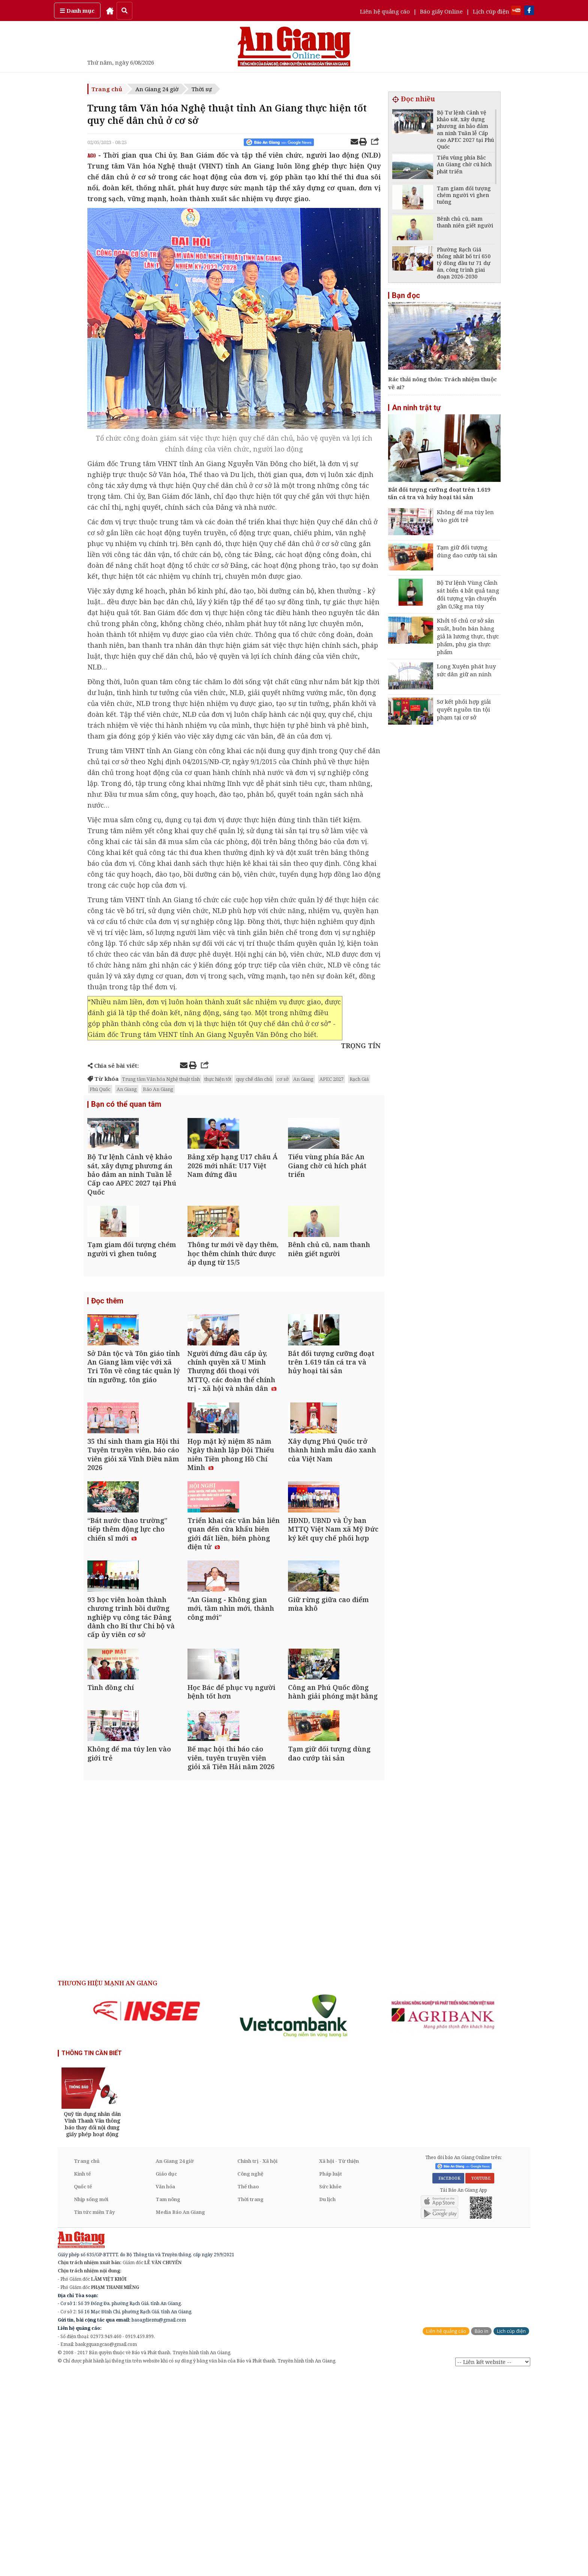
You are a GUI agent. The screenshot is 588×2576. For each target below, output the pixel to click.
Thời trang (250, 2401)
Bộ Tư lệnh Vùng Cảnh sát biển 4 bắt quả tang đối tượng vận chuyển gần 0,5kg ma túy (468, 594)
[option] (146, 2213)
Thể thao (248, 2388)
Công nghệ (250, 2376)
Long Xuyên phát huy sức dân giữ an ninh (466, 670)
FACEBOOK (448, 2380)
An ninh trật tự (416, 407)
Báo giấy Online (441, 11)
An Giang (303, 1079)
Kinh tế (82, 2376)
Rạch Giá (359, 1079)
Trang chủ (107, 89)
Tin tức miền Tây (94, 2414)
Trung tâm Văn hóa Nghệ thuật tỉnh (161, 1079)
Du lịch (327, 2401)
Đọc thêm (107, 1352)
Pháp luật (330, 2376)
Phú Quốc (100, 1089)
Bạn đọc (406, 295)
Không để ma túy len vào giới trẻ (465, 516)
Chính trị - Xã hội (257, 2363)
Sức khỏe (330, 2388)
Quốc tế (83, 2388)
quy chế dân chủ (254, 1079)
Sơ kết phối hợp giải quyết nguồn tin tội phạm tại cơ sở (464, 709)
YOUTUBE (479, 2380)
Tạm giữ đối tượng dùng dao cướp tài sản (467, 551)
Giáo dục (166, 2376)
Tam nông (168, 2401)
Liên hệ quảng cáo (385, 11)
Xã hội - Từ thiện (339, 2363)
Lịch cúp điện (491, 11)
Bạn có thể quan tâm (126, 1105)
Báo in (481, 2533)
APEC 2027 (332, 1079)
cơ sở (283, 1079)
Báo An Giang (158, 1089)
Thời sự (202, 89)
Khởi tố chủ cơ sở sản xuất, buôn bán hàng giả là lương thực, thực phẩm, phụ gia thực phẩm (468, 636)
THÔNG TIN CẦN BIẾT (92, 2255)
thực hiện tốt (217, 1079)
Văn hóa (165, 2388)
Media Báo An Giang (180, 2414)
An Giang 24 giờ (156, 89)
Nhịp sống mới (91, 2401)
